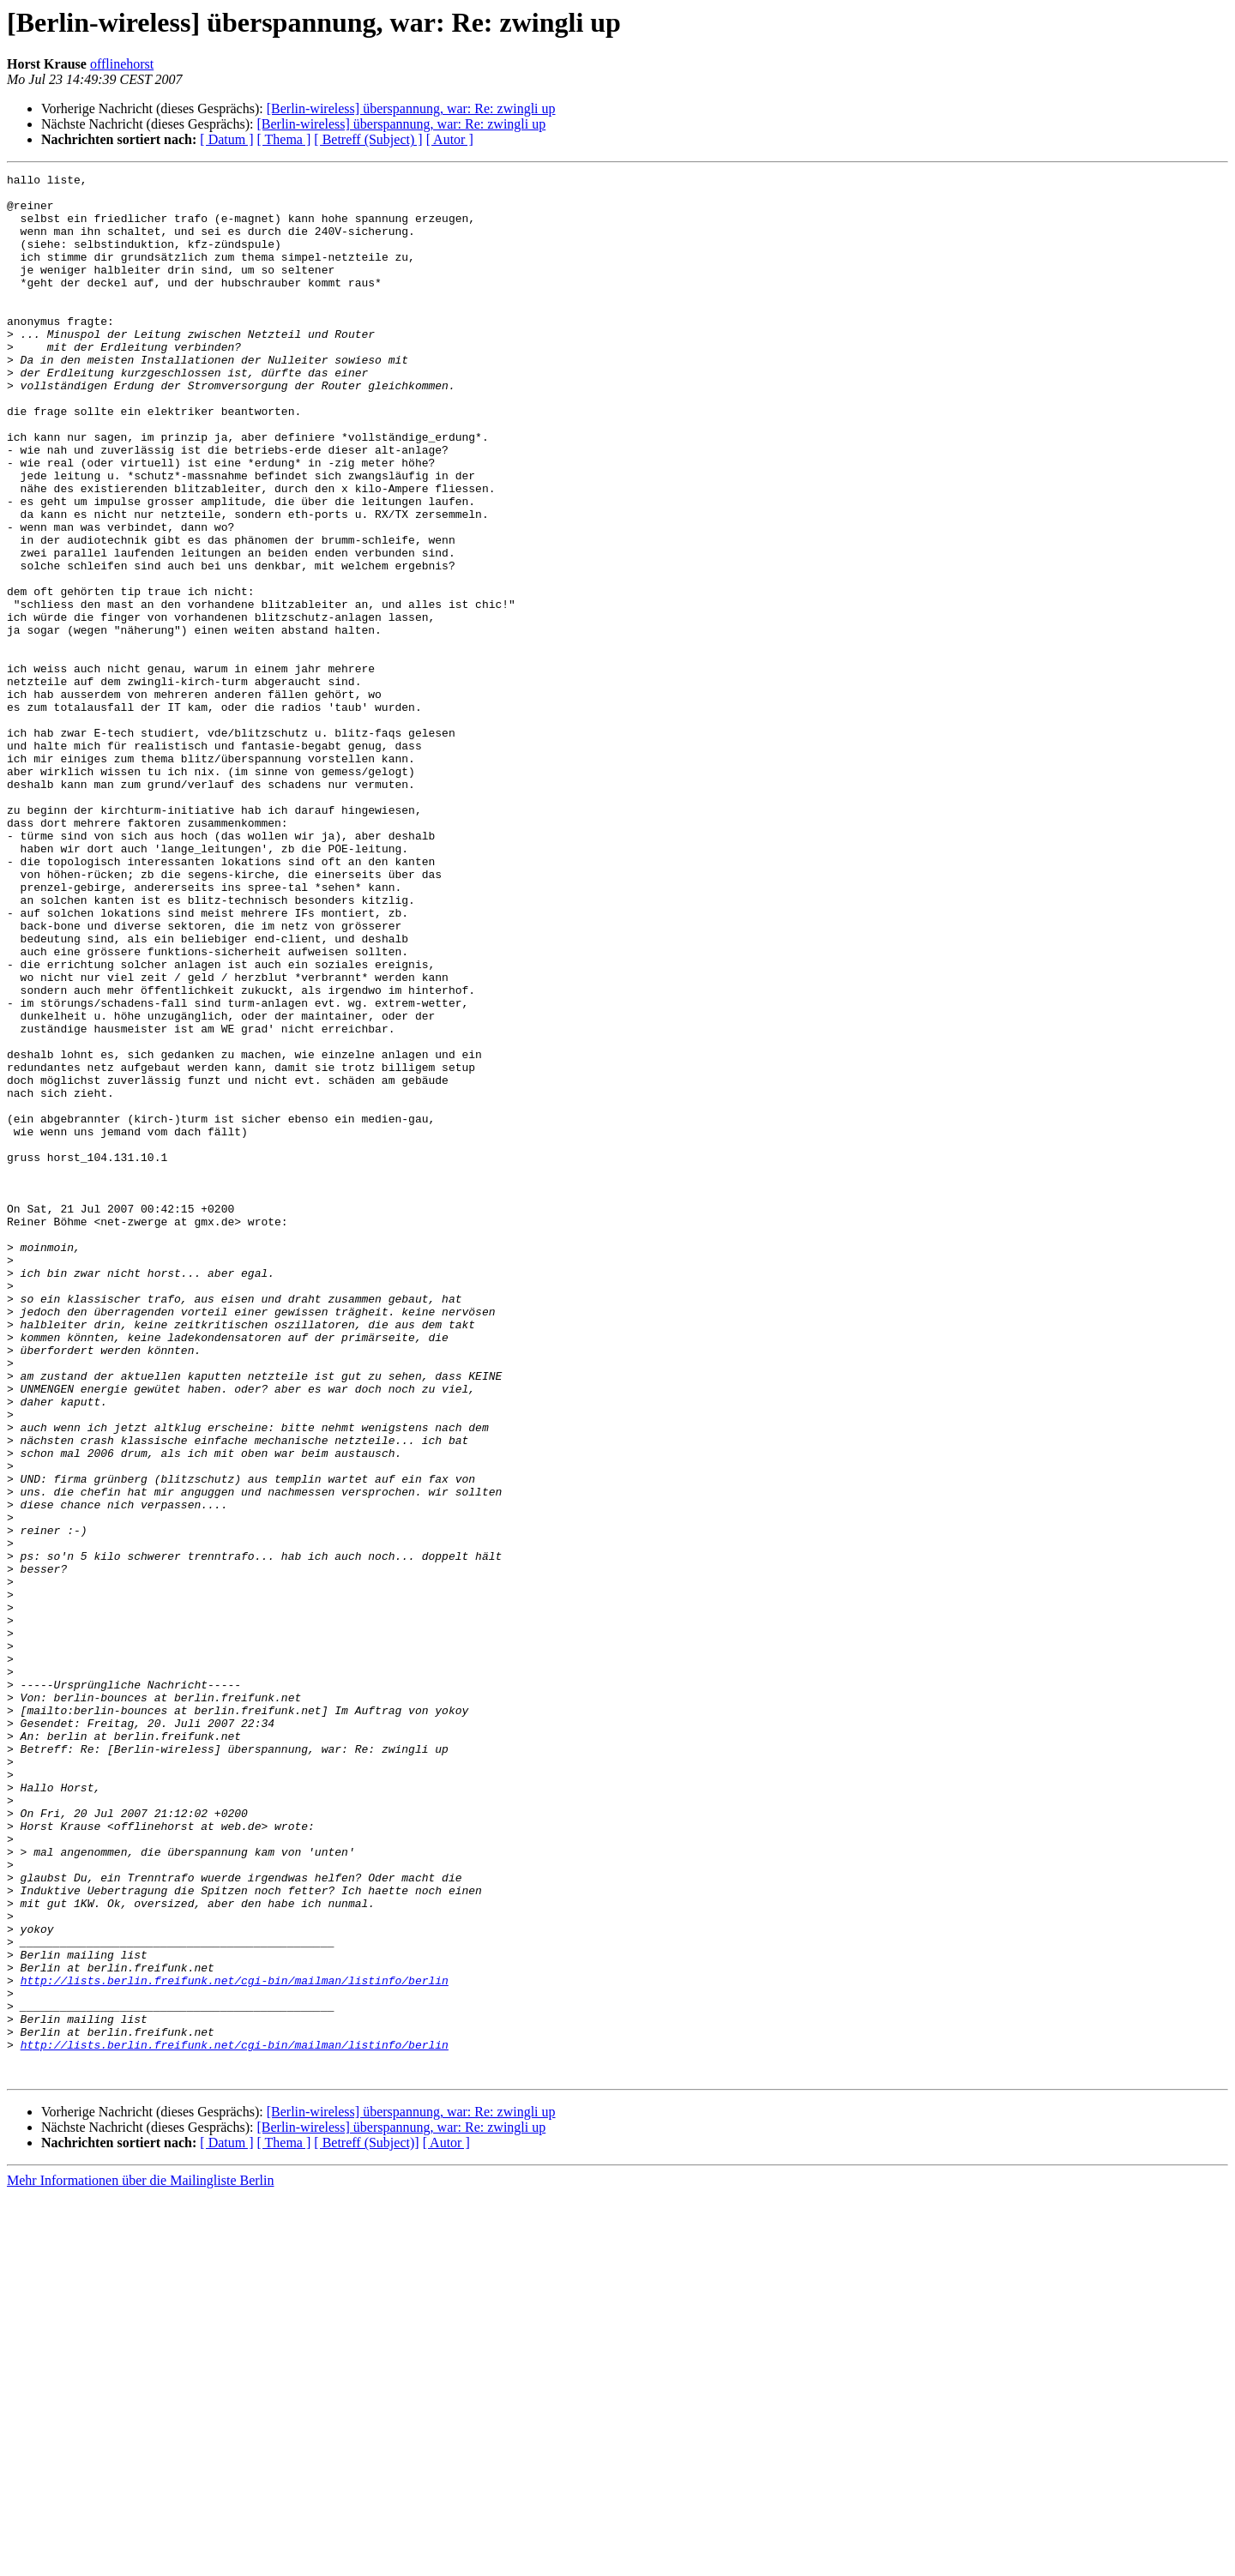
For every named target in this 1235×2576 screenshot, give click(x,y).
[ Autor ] (449, 139)
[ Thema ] (284, 139)
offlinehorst (122, 64)
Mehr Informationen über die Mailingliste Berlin (140, 2561)
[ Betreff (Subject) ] (368, 139)
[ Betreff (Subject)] (366, 2523)
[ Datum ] (226, 139)
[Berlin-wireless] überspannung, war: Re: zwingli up (411, 108)
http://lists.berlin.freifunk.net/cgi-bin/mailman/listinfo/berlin (235, 2342)
